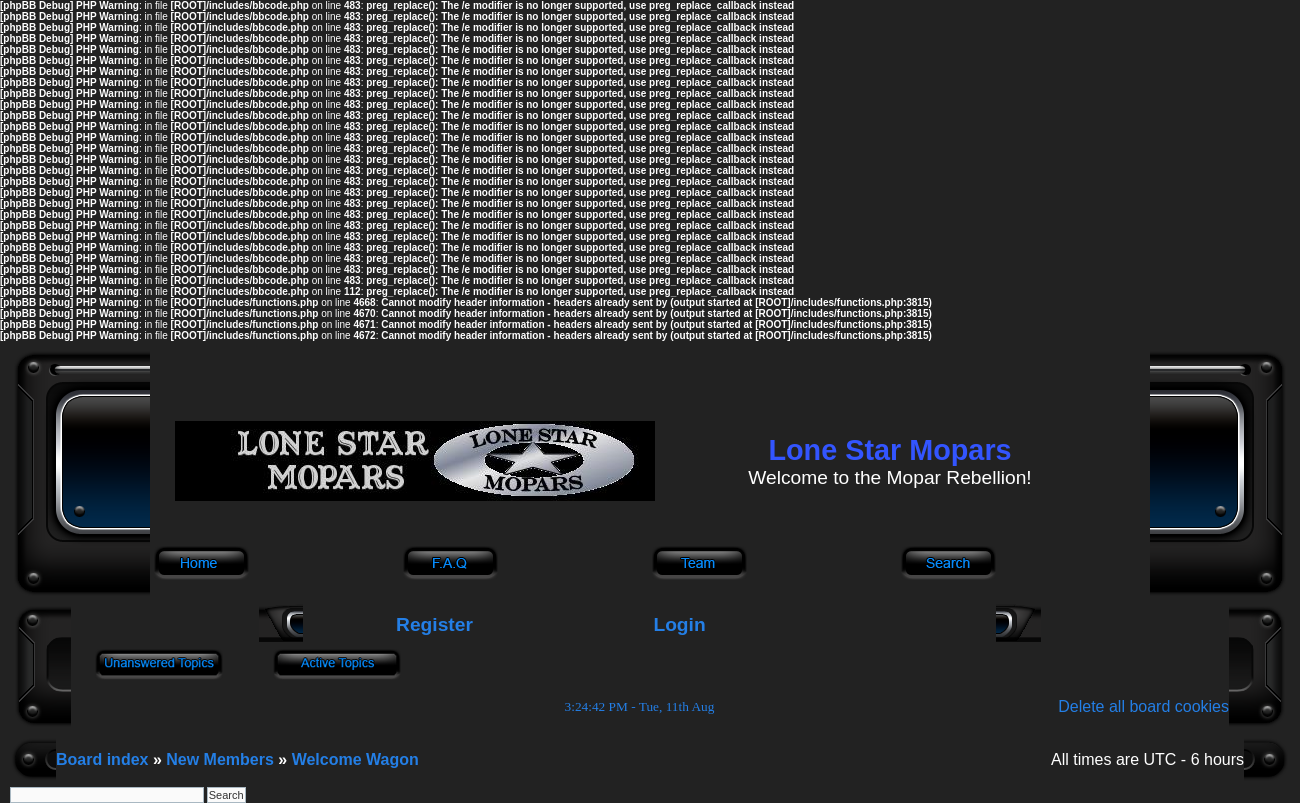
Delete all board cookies (1143, 706)
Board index (102, 759)
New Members (220, 759)
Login (679, 624)
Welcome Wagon (355, 759)
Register (432, 624)
